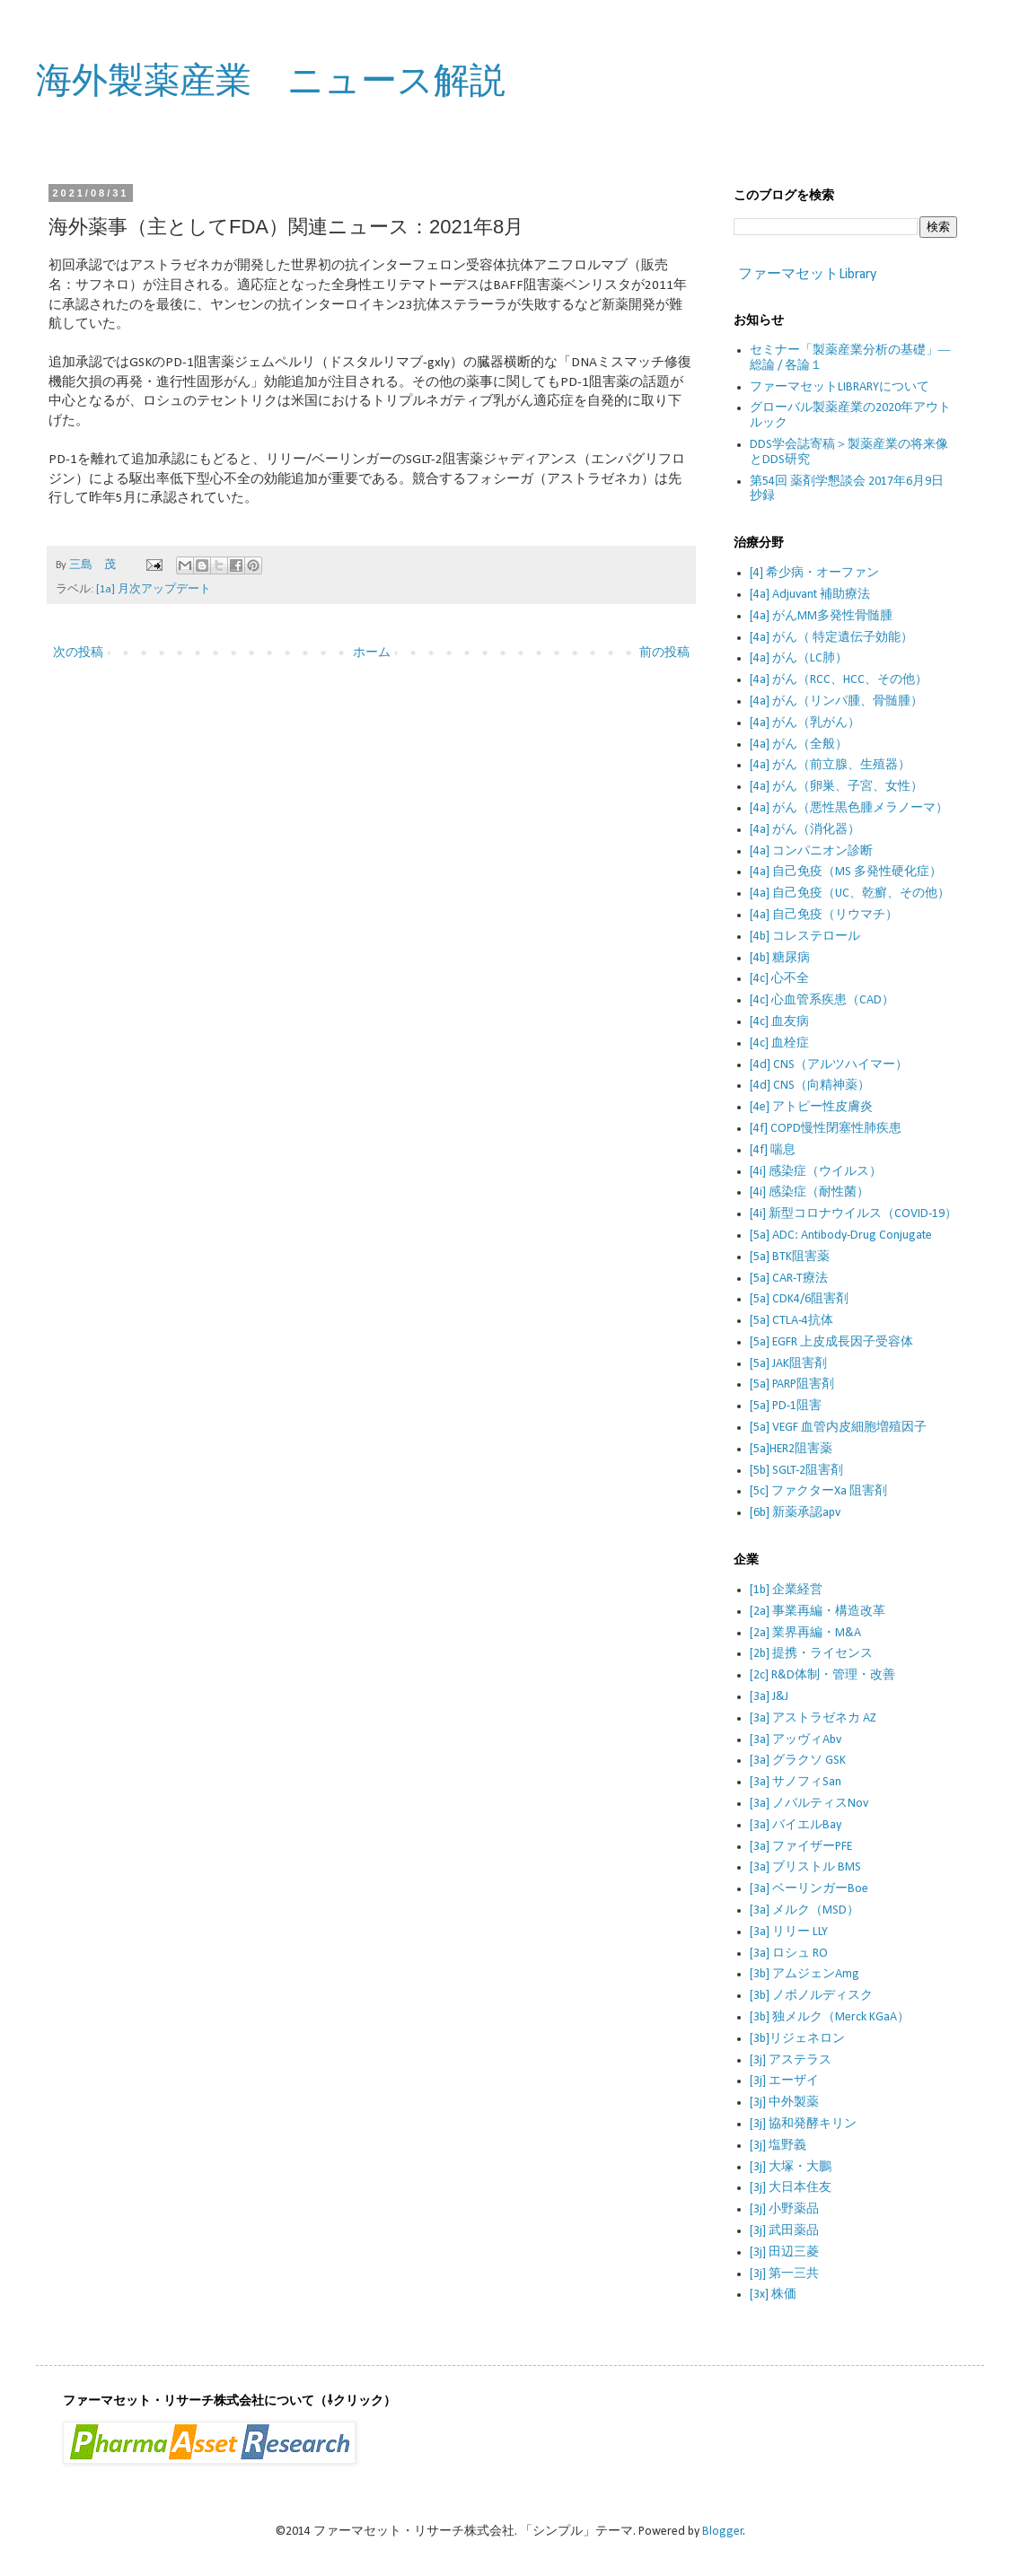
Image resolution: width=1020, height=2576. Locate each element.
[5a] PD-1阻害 (786, 1406)
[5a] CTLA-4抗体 (791, 1320)
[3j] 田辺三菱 (784, 2252)
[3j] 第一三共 (784, 2274)
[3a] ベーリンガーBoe (809, 1889)
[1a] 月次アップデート (153, 589)
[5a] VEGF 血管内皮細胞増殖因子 (838, 1427)
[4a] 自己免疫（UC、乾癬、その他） (850, 893)
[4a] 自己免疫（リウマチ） (824, 915)
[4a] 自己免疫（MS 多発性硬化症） (846, 872)
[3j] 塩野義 (778, 2145)
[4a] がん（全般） (799, 744)
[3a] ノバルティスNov (809, 1803)
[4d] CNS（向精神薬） (810, 1085)
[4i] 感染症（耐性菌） (809, 1192)
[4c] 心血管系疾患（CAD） (822, 1000)
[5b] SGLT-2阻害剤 (796, 1470)
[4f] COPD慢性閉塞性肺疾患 (825, 1128)
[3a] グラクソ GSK (798, 1760)
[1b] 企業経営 (786, 1590)
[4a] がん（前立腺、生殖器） (830, 765)
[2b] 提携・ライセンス (811, 1653)
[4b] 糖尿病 (780, 958)
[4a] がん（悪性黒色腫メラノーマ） (849, 808)
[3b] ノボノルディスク (811, 1995)
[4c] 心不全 (779, 979)
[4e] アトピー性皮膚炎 (811, 1107)
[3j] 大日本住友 (790, 2188)
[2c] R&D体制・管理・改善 (822, 1675)
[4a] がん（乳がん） (805, 723)
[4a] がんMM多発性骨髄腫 (821, 616)
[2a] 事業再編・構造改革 (817, 1611)
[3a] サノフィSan (795, 1782)
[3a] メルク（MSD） (804, 1910)
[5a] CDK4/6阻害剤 (799, 1299)
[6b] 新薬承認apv (795, 1513)
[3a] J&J (769, 1697)
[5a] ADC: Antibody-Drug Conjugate (841, 1235)
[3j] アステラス (790, 2060)
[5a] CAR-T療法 (789, 1278)
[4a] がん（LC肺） (799, 658)
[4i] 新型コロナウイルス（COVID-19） (853, 1214)
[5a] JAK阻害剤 (788, 1364)
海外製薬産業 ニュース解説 (271, 80)
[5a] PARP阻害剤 (792, 1384)
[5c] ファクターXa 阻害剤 (818, 1491)
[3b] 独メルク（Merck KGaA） (830, 2017)
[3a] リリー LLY (789, 1932)
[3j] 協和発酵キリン (803, 2124)
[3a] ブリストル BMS (805, 1867)
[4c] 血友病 (779, 1022)
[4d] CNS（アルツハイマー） (829, 1065)
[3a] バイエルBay (795, 1825)
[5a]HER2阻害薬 (791, 1449)
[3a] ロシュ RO (789, 1953)
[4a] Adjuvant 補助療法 (810, 594)
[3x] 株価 (773, 2294)
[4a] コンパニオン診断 (811, 851)
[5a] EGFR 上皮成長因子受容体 (831, 1342)
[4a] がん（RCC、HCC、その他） (839, 680)
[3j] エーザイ (784, 2081)
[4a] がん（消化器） (805, 830)
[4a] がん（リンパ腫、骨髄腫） (836, 701)
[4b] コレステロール (805, 936)
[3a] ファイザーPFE (801, 1846)
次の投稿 (78, 653)
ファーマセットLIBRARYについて (839, 387)
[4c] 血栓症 (779, 1043)
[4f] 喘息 (773, 1150)
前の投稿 (664, 653)
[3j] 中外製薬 (784, 2102)
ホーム (372, 653)
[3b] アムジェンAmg (804, 1974)
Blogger (722, 2531)
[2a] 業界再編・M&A (805, 1633)
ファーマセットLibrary (807, 274)
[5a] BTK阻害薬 (790, 1257)
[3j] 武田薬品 (784, 2231)
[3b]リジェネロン (797, 2039)
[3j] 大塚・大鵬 (790, 2167)
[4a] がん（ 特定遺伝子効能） (831, 637)
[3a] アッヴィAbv (795, 1740)
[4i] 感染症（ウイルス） (816, 1171)
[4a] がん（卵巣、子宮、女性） (836, 786)
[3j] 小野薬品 (784, 2209)
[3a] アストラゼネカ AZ (813, 1718)
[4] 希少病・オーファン (814, 573)
